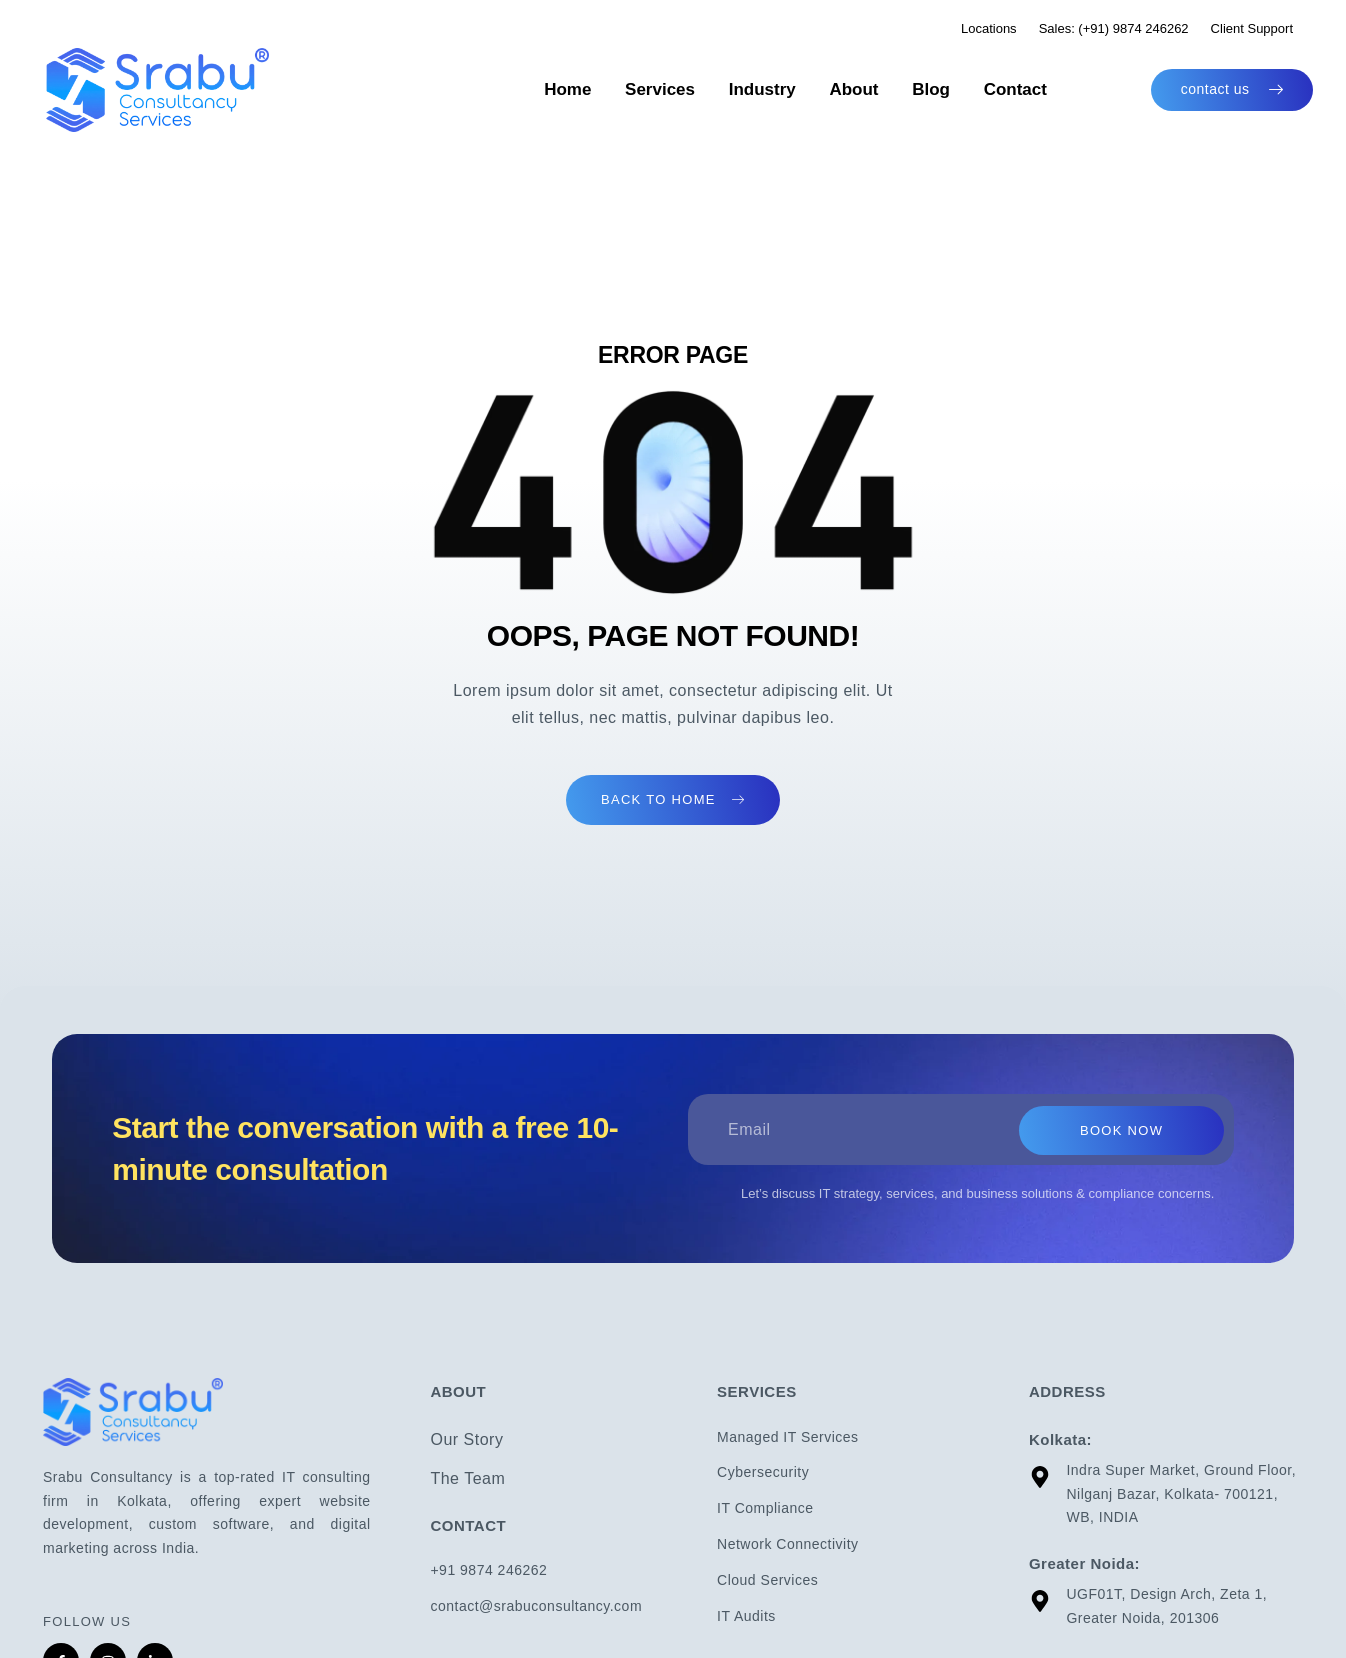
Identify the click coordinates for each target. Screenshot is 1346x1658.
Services (700, 89)
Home (617, 89)
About (874, 89)
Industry (792, 89)
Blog (942, 89)
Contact (1016, 89)
